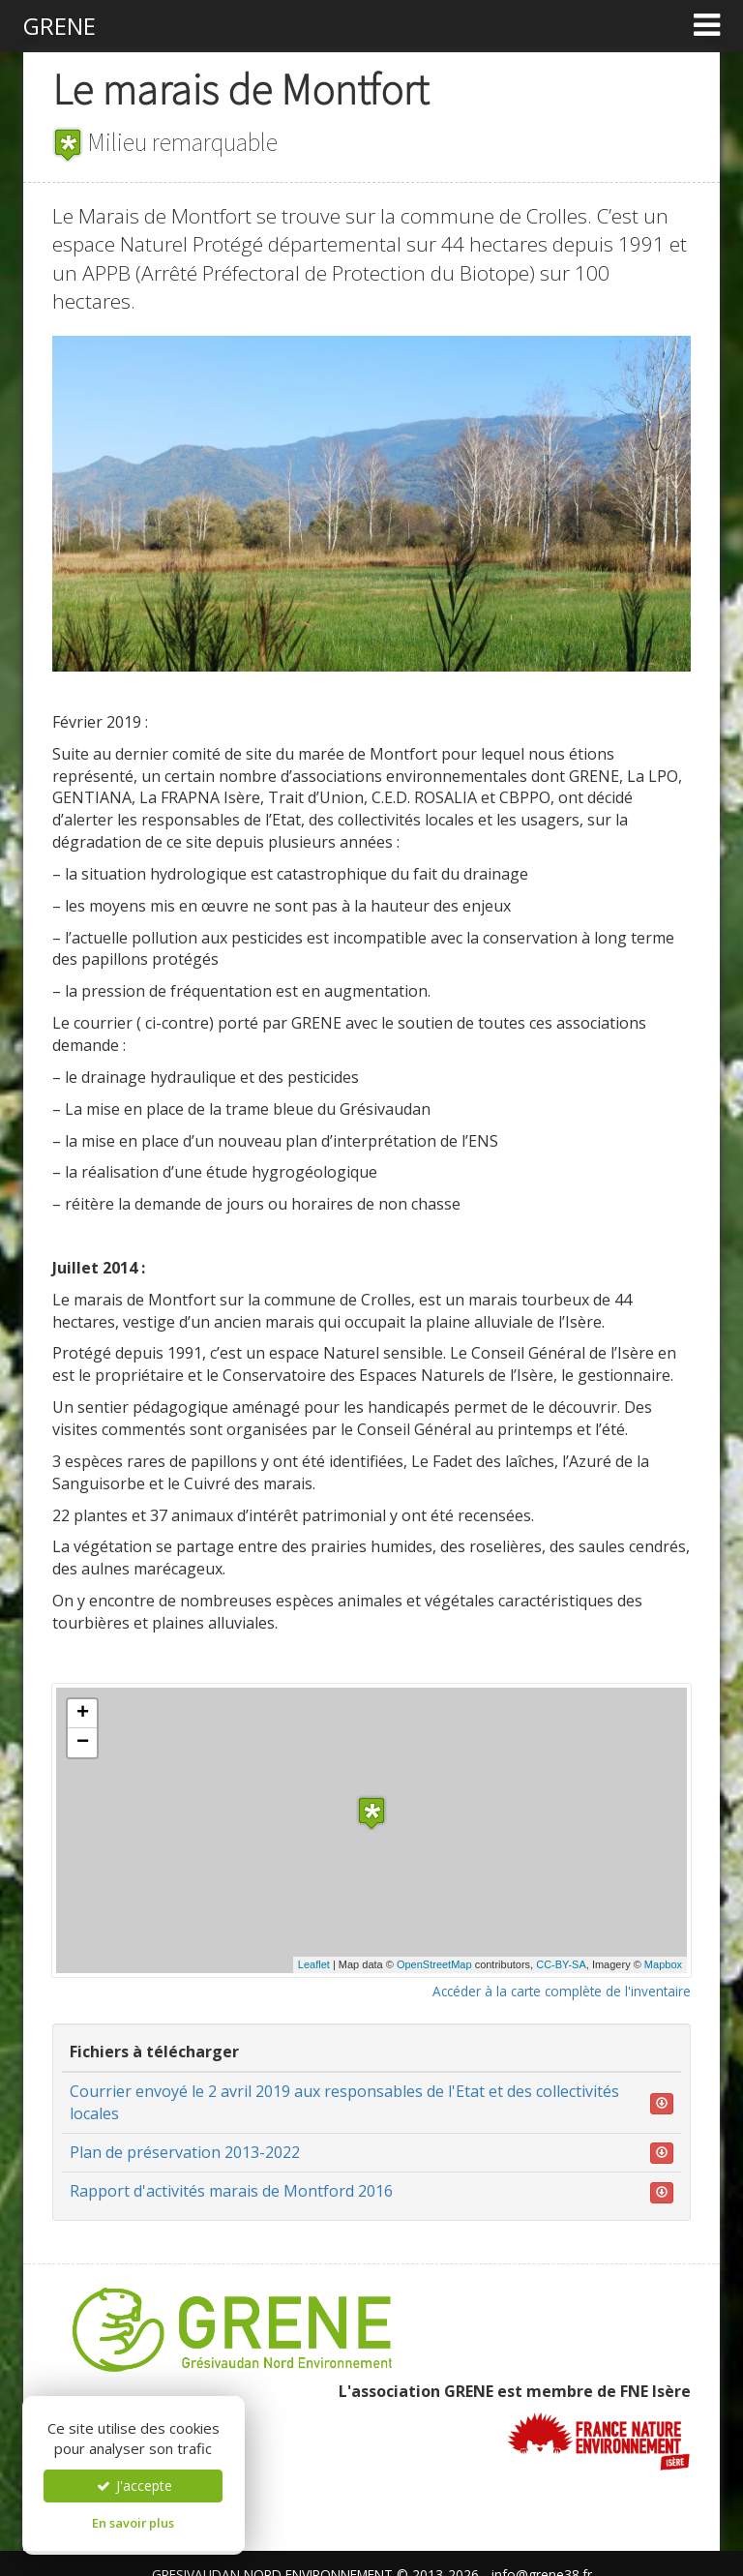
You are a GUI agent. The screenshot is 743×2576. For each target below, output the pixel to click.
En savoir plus (133, 2522)
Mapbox (663, 1964)
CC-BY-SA (561, 1964)
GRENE (59, 26)
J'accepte (133, 2485)
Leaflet (314, 1964)
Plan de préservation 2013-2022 (185, 2152)
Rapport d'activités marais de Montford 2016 (231, 2191)
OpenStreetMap (434, 1964)
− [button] (82, 1742)
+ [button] (82, 1713)
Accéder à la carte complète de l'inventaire (561, 1991)
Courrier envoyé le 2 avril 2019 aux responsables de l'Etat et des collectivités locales (344, 2102)
